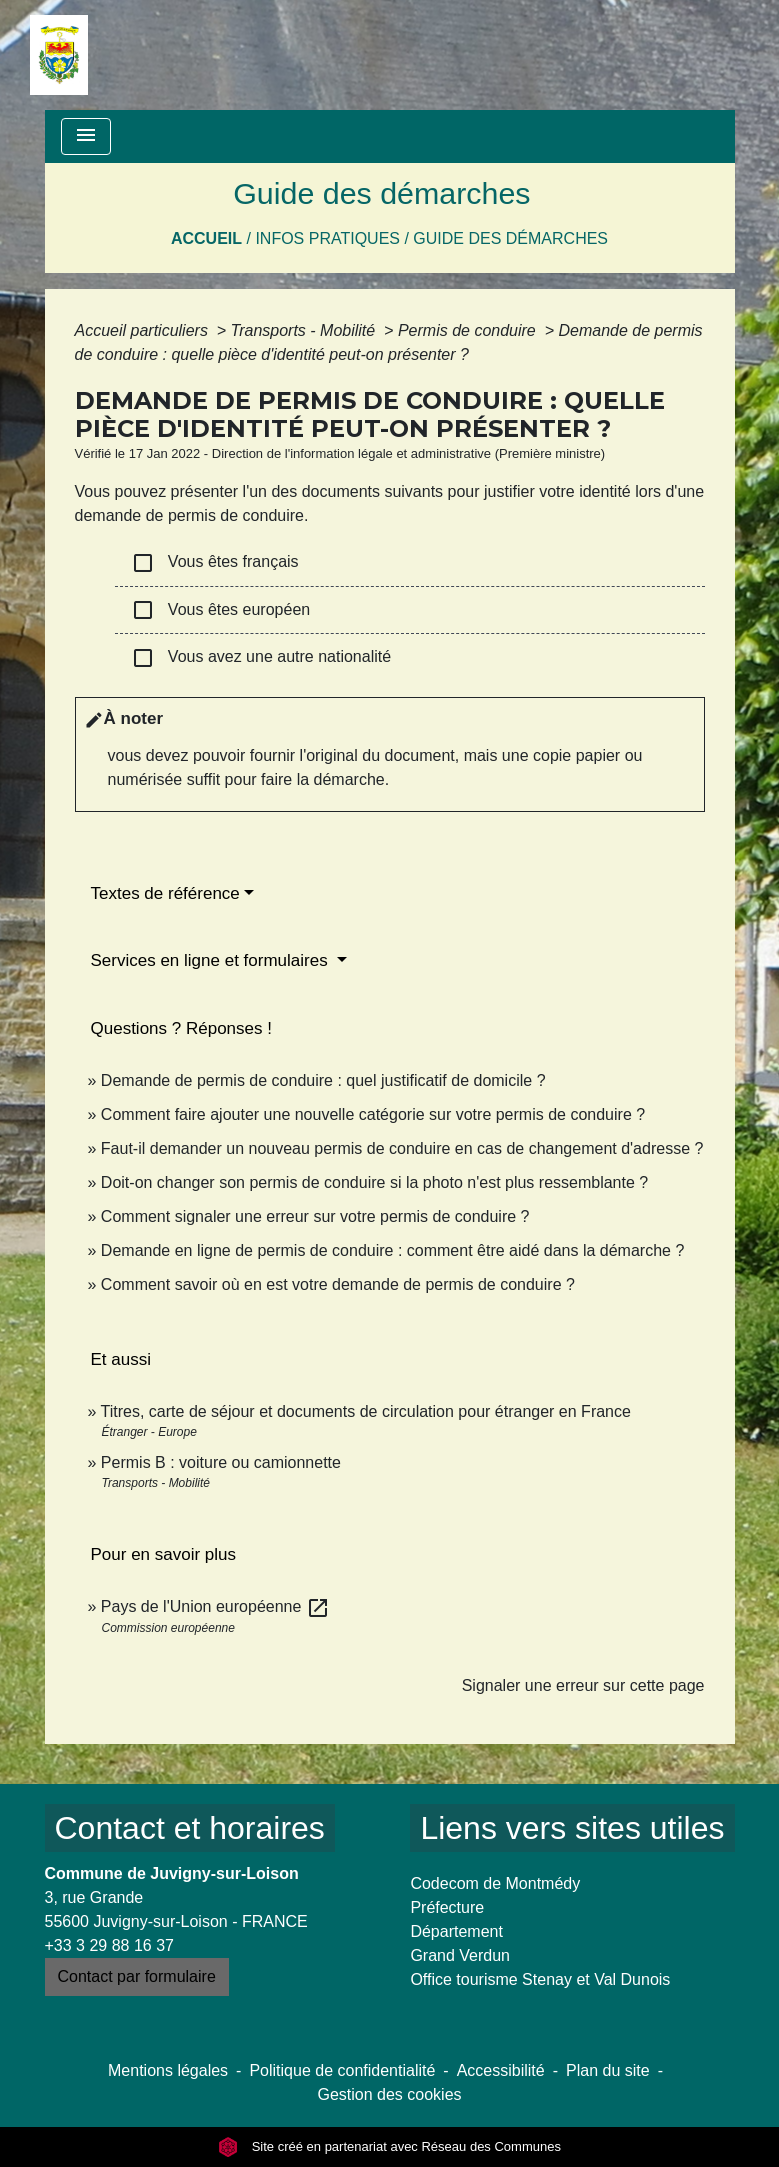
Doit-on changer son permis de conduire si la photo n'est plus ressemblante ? (374, 1182)
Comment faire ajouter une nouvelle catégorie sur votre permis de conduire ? (373, 1114)
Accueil (206, 238)
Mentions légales (168, 2070)
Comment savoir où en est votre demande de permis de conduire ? (338, 1284)
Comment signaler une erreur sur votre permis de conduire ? (315, 1216)
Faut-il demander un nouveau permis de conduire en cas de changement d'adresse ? (402, 1148)
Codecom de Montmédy (495, 1883)
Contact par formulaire (137, 1976)
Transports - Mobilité (305, 330)
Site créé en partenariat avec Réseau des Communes (389, 2146)
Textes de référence (165, 893)
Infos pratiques (327, 238)
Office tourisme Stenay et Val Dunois (540, 1979)
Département (456, 1931)
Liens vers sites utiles (572, 1828)
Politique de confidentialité (342, 2070)
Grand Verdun (460, 1955)
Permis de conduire (469, 330)
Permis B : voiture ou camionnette (221, 1462)
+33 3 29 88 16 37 (109, 1945)
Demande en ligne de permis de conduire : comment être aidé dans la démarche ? (392, 1250)
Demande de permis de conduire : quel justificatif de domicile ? (323, 1080)
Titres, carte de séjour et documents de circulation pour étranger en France (366, 1411)
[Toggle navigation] (86, 136)
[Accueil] (59, 55)
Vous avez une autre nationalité (261, 658)
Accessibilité (501, 2070)
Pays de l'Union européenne (215, 1606)
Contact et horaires (190, 1828)
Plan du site (608, 2070)
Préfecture (447, 1907)
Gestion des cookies (389, 2094)
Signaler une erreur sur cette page (583, 1685)
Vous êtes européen (221, 610)
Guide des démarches (510, 238)
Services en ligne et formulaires (212, 960)
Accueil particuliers (144, 330)
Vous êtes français (215, 563)
